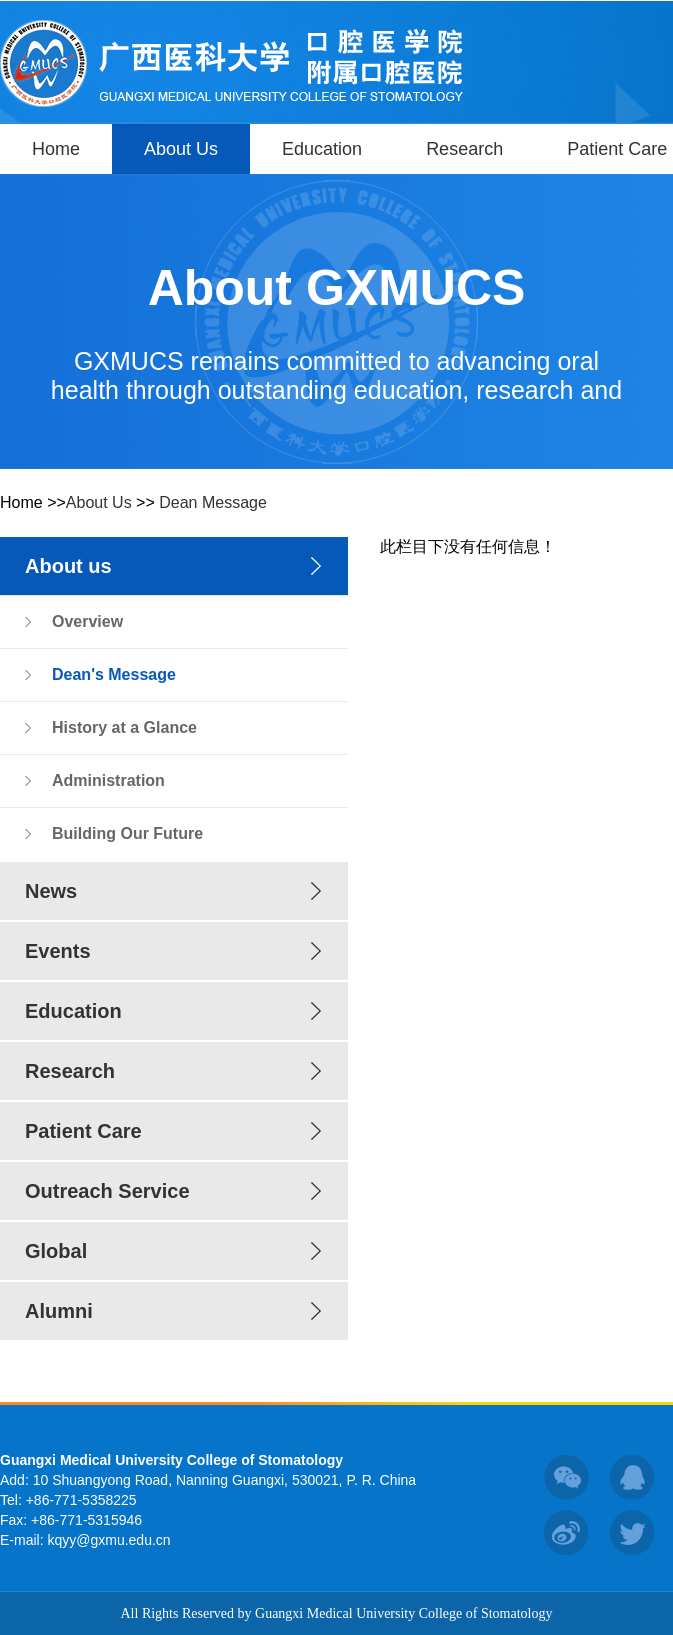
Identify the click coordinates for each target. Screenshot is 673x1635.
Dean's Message (114, 674)
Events (58, 951)
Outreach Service (107, 1191)
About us (68, 566)
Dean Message (213, 502)
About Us (181, 149)
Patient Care (83, 1131)
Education (322, 149)
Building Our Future (127, 833)
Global (56, 1251)
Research (464, 149)
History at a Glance (124, 727)
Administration (108, 780)
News (51, 891)
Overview (87, 621)
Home (56, 149)
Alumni (59, 1311)
